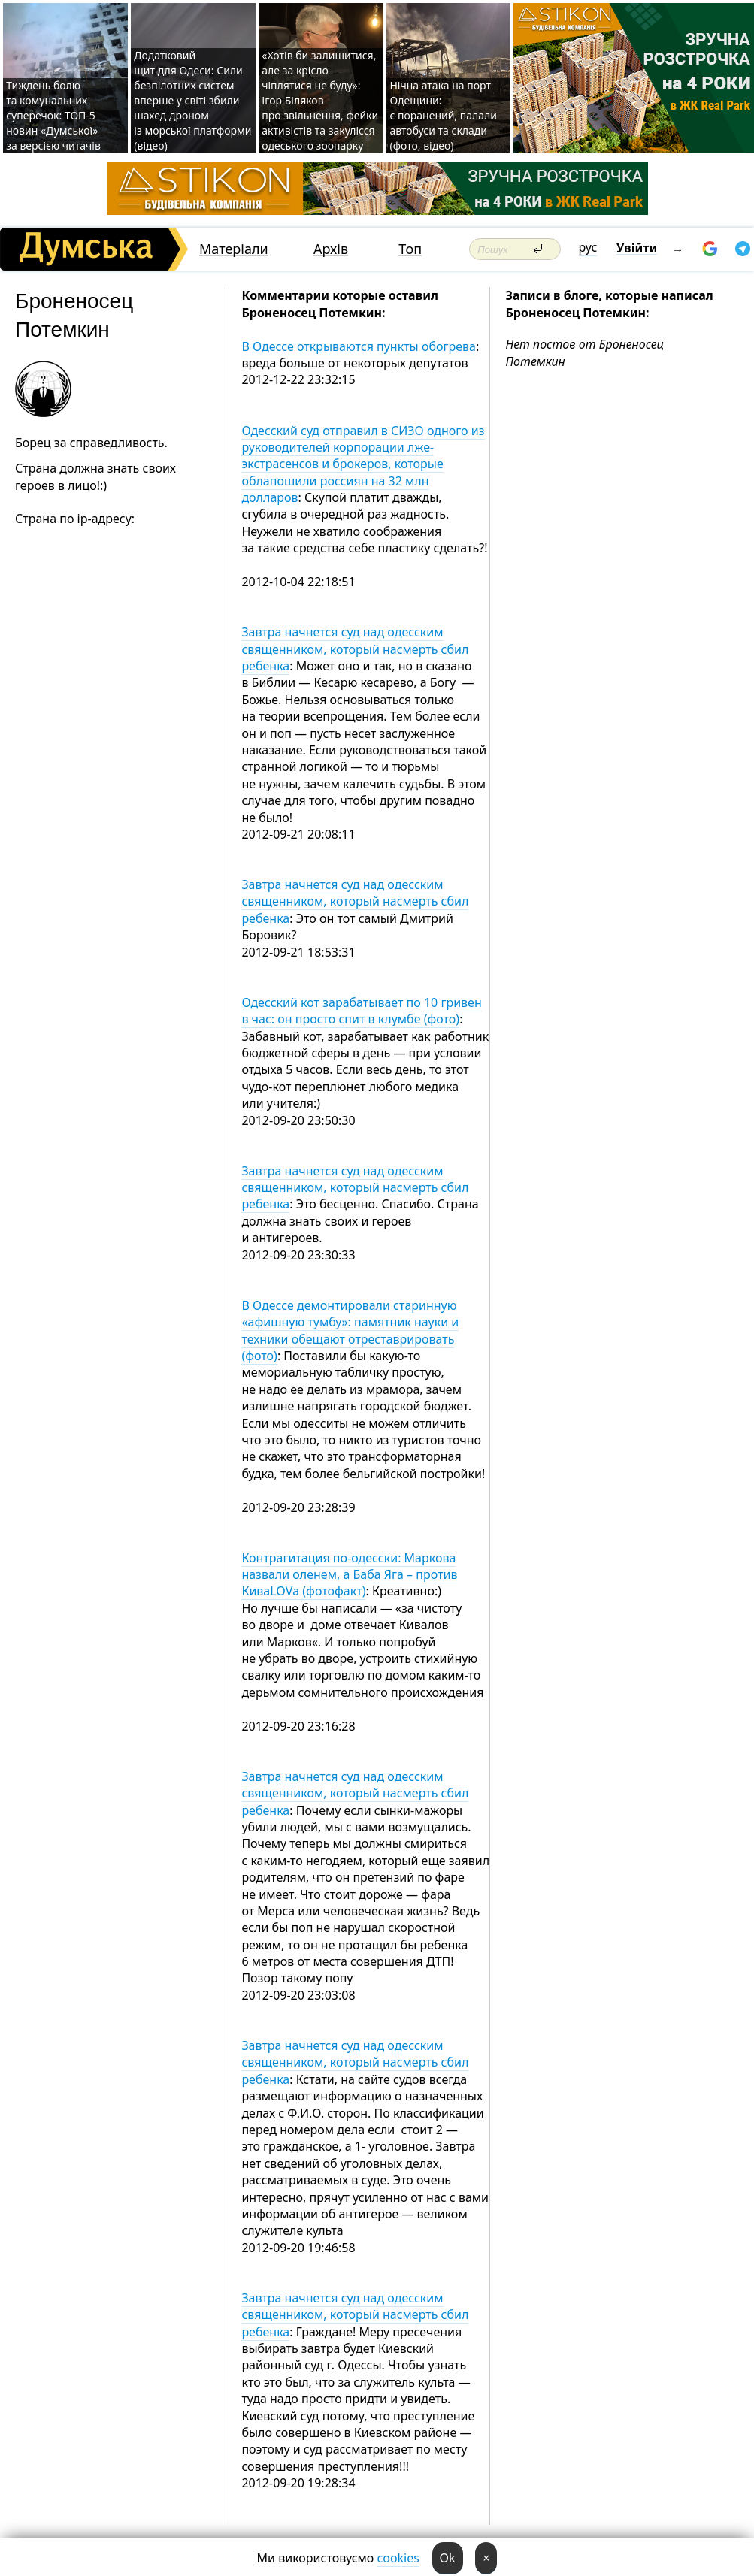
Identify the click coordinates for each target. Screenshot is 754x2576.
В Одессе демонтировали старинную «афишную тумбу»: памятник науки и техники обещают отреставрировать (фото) (350, 1330)
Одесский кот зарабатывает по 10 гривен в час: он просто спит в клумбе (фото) (361, 1010)
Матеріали (233, 249)
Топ (410, 249)
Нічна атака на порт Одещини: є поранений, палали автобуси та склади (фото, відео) (443, 115)
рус (588, 247)
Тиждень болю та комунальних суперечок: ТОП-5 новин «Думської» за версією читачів (53, 115)
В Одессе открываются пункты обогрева (358, 346)
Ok (448, 2558)
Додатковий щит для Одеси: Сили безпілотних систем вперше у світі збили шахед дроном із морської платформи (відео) (192, 100)
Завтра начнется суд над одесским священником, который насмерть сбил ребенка (354, 649)
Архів (330, 249)
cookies (398, 2558)
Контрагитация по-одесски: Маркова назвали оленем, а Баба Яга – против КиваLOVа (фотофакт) (349, 1575)
